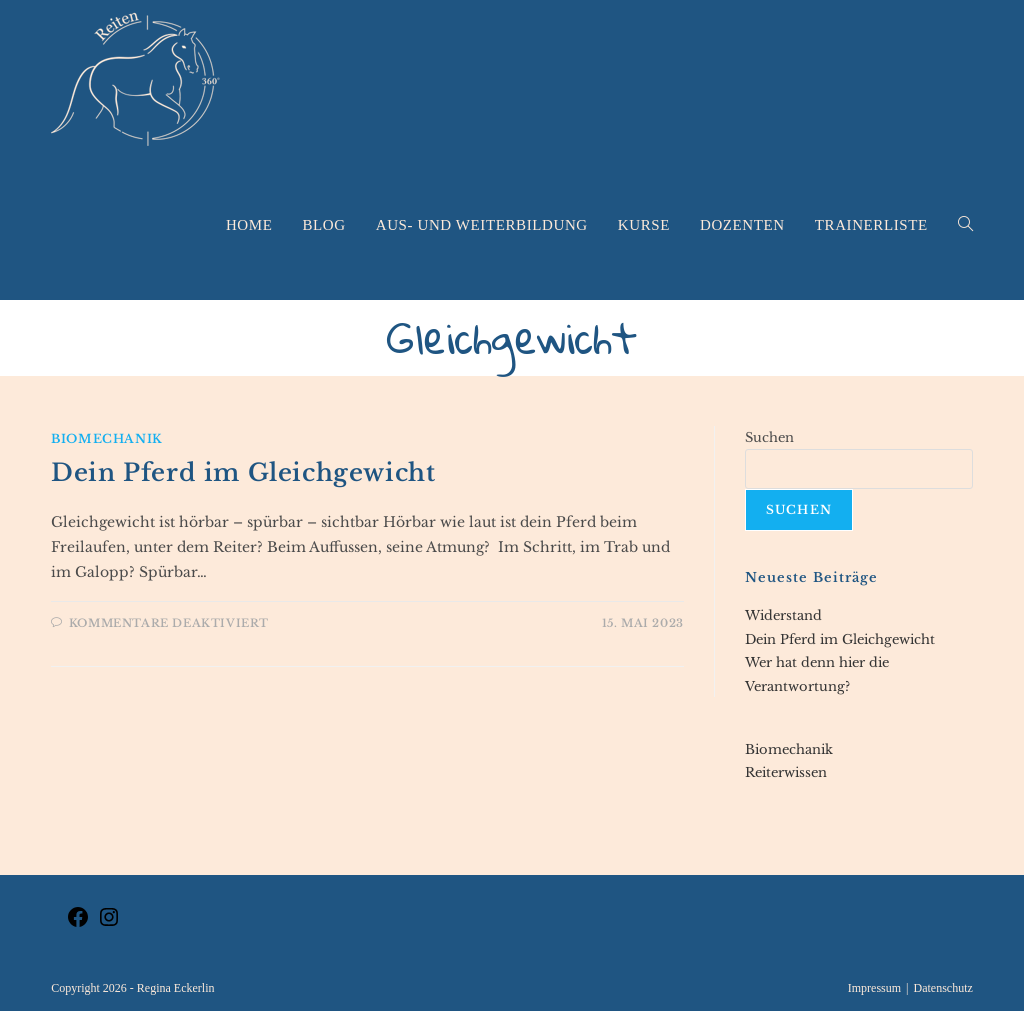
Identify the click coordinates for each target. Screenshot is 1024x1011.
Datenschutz (942, 988)
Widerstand (783, 615)
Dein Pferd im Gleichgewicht (243, 472)
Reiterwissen (786, 772)
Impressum (874, 988)
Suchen (769, 437)
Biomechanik (107, 438)
